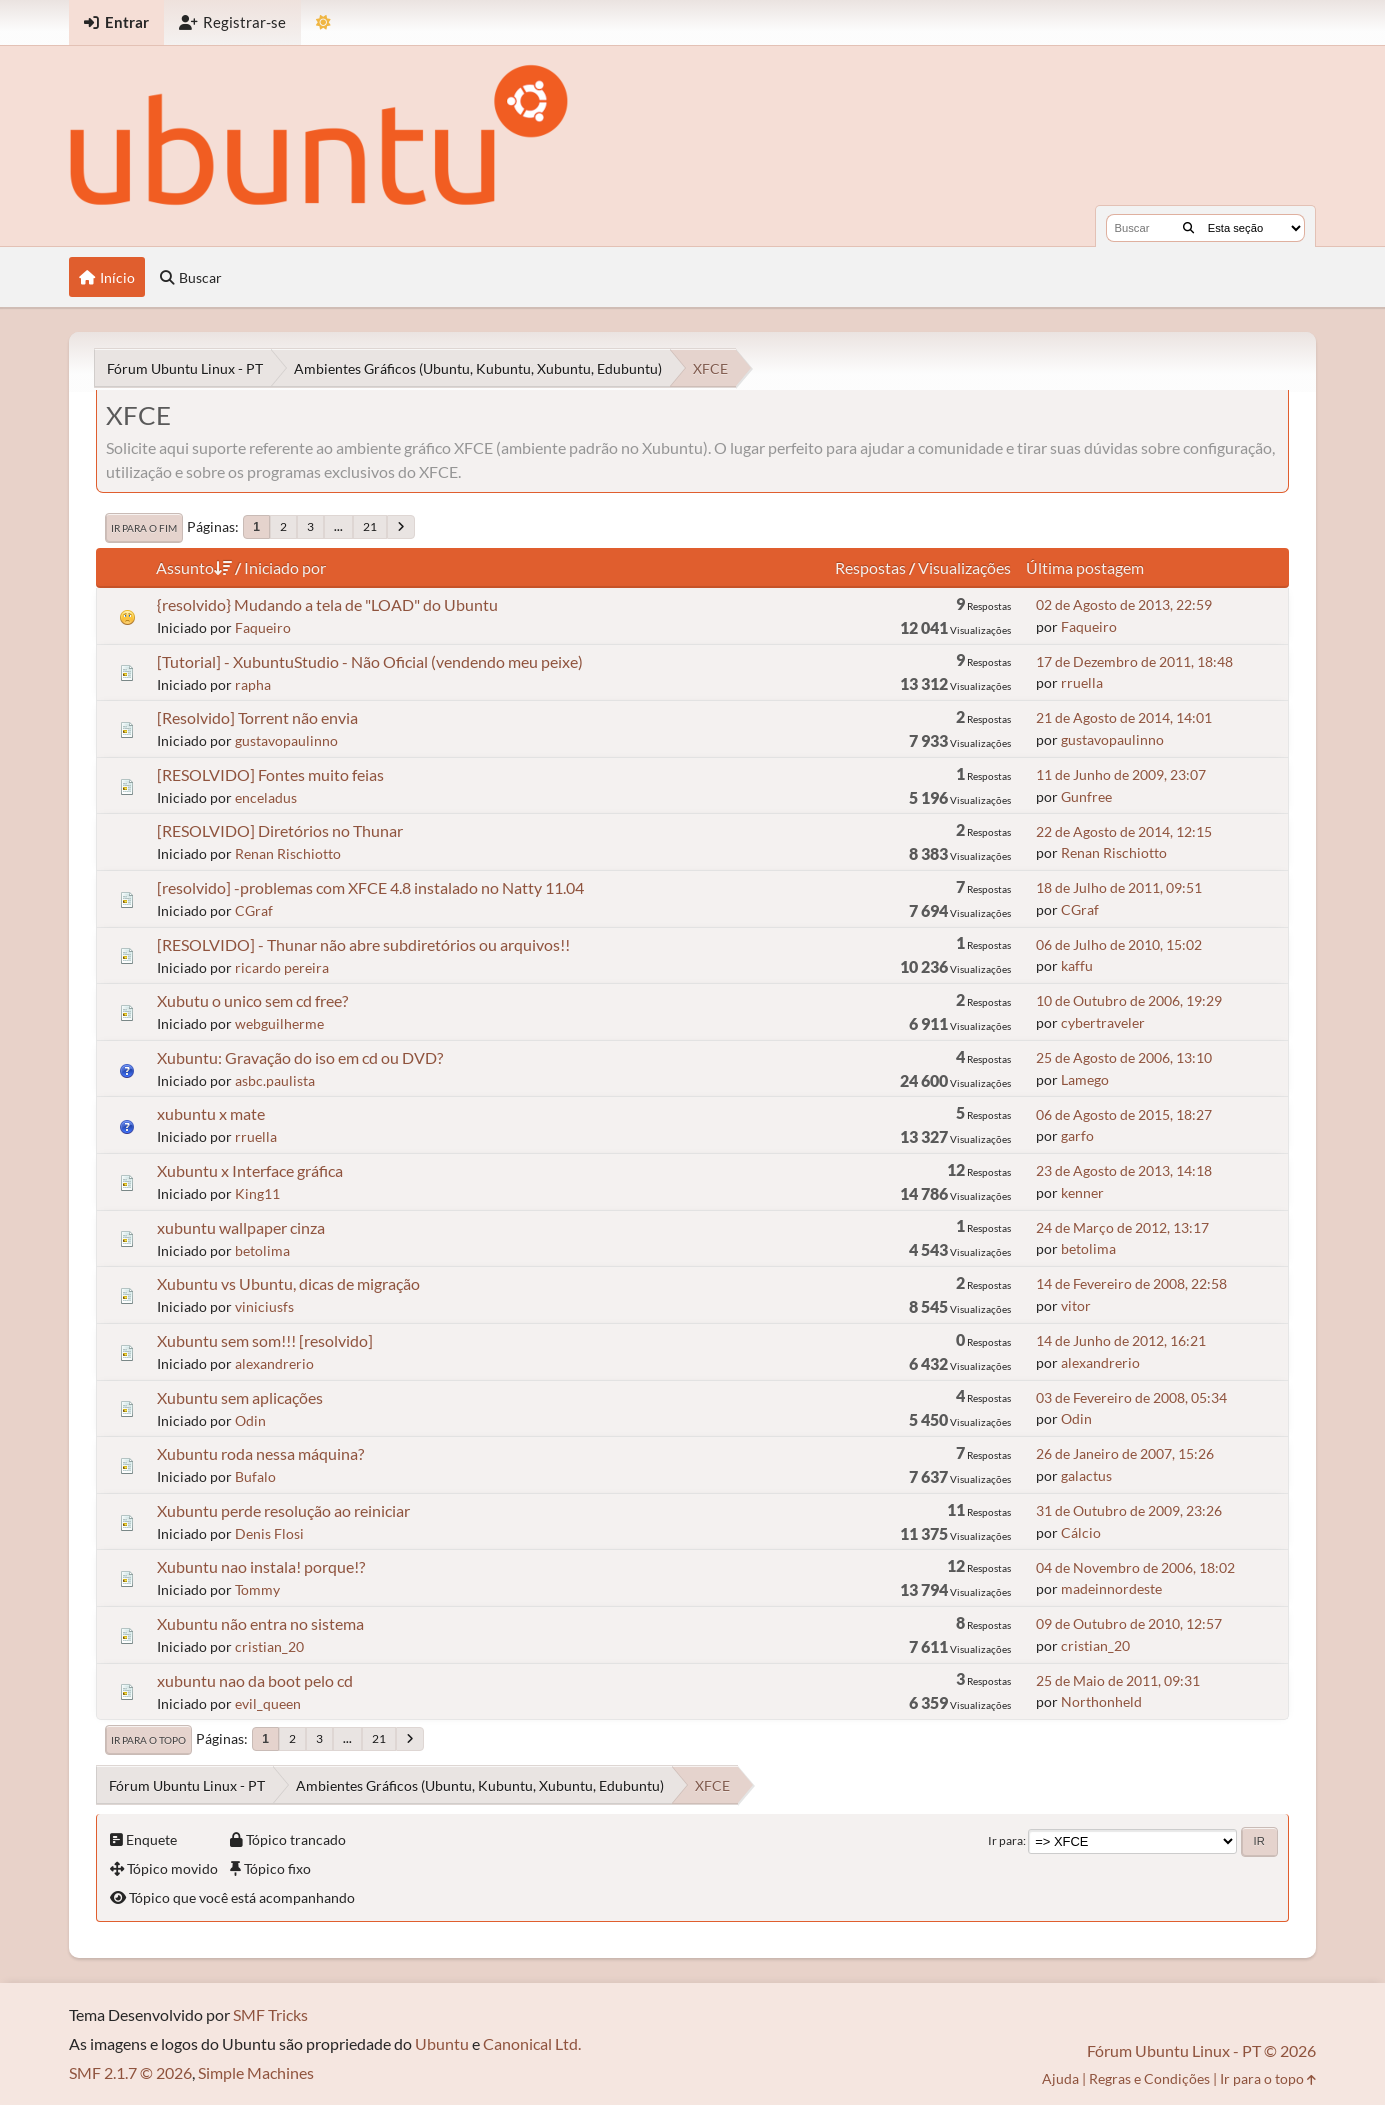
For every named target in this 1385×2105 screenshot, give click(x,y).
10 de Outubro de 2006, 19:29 (1129, 1000)
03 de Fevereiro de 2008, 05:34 (1131, 1397)
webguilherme (279, 1023)
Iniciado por (285, 567)
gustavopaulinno (286, 740)
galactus (1086, 1475)
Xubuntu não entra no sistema (260, 1623)
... (338, 526)
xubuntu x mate (211, 1113)
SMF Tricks (270, 2014)
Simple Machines (256, 2072)
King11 (257, 1193)
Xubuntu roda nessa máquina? (260, 1453)
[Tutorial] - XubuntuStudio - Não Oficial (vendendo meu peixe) (370, 661)
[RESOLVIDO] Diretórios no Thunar (280, 830)
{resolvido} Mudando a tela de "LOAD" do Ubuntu (327, 604)
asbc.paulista (275, 1080)
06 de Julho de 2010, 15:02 (1119, 944)
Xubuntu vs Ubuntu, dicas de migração (288, 1283)
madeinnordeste (1111, 1588)
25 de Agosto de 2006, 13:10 (1124, 1057)
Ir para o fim (144, 528)
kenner (1082, 1192)
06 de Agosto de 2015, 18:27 (1124, 1114)
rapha (253, 684)
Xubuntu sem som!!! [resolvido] (265, 1340)
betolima (262, 1250)
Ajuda (1060, 2078)
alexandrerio (274, 1363)
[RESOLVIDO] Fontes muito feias (270, 774)
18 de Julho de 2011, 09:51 (1119, 887)
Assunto (194, 567)
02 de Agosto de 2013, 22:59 (1124, 604)
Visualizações (964, 567)
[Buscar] (1188, 228)
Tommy (257, 1589)
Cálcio (1081, 1532)
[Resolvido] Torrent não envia (257, 717)
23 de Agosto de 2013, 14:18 (1124, 1170)
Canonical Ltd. (532, 2043)
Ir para (1005, 1840)
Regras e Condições (1149, 2078)
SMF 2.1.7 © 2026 (130, 2072)
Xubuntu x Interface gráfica (250, 1170)
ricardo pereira (282, 967)
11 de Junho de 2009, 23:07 (1121, 774)
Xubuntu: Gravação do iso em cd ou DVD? (300, 1057)
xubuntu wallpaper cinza (241, 1227)
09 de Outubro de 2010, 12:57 (1129, 1623)
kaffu (1077, 965)
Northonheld (1101, 1701)
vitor (1076, 1305)
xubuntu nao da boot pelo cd (255, 1680)
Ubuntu (442, 2043)
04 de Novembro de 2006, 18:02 (1135, 1567)
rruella (1082, 682)
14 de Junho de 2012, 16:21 (1121, 1340)
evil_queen (268, 1703)
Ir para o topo (148, 1740)
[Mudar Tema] (323, 22)
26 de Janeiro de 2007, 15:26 (1125, 1453)
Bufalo (255, 1476)
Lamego (1085, 1079)
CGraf (254, 910)
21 (370, 526)
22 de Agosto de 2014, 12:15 (1124, 831)
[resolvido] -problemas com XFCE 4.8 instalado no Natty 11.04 (370, 887)
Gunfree (1086, 796)
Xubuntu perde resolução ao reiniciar (283, 1510)
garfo (1077, 1135)
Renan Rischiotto (288, 853)
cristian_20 (269, 1646)
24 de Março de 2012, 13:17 (1122, 1227)
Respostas (870, 567)
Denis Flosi (269, 1533)
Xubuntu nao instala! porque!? (261, 1566)
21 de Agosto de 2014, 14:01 (1124, 717)
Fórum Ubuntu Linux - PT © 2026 (1201, 2050)
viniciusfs (264, 1306)
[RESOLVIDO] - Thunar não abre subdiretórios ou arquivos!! (363, 944)
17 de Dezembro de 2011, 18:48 (1134, 661)
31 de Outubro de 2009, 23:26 (1129, 1510)
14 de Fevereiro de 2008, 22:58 (1131, 1283)
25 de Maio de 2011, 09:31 (1118, 1680)
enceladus (266, 797)
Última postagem (1085, 567)
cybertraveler (1103, 1022)
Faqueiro (263, 627)
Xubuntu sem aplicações (240, 1397)
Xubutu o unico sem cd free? (252, 1000)
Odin (250, 1420)
